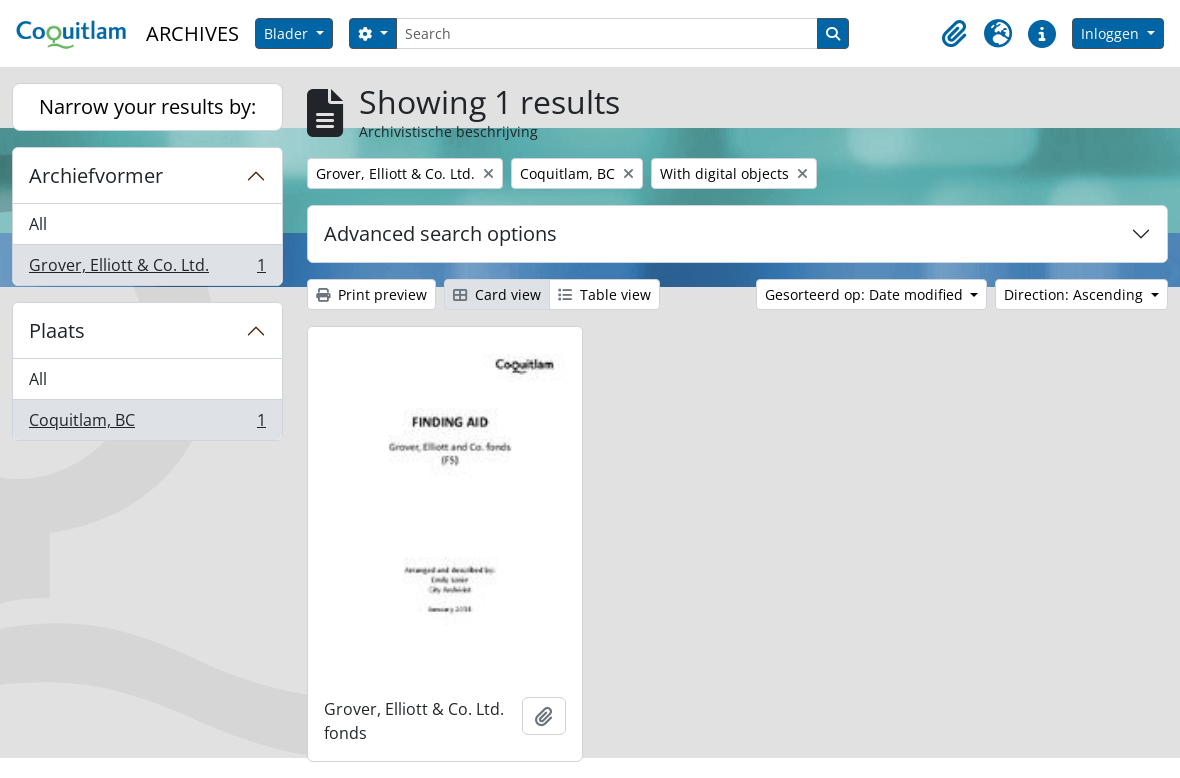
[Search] (607, 33)
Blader (288, 33)
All (38, 224)
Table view (604, 294)
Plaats (57, 330)
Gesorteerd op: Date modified (866, 294)
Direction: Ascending (1075, 294)
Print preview (371, 294)
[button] (954, 34)
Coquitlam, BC (147, 424)
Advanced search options (440, 233)
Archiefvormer (96, 175)
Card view (497, 294)
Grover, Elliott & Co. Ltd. (147, 269)
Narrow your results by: (147, 106)
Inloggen (1112, 33)
